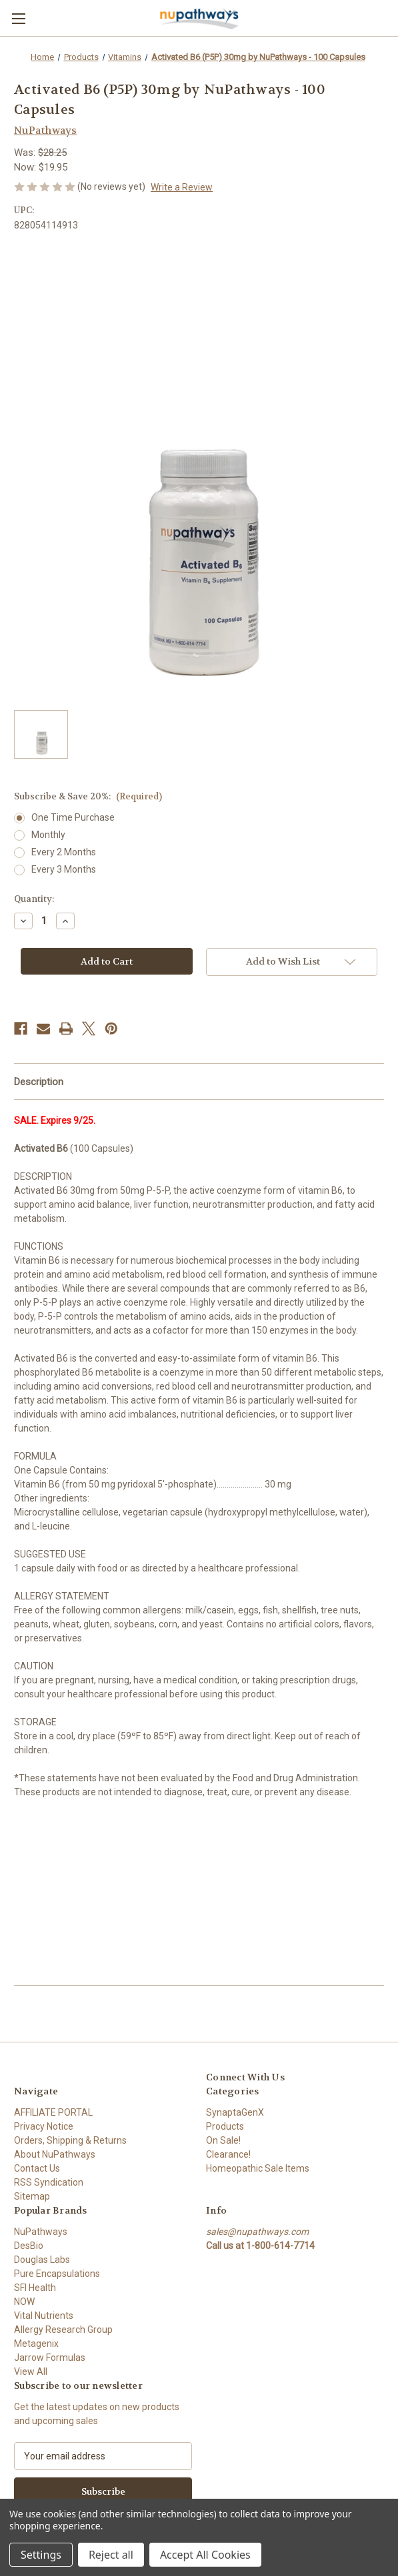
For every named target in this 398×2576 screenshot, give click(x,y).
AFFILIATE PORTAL (53, 2112)
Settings (41, 2554)
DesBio (28, 2245)
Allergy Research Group (63, 2329)
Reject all (111, 2554)
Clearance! (228, 2154)
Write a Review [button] (182, 187)
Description (38, 1082)
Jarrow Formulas (49, 2357)
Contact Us (37, 2168)
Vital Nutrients (43, 2315)
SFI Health (35, 2287)
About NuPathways (54, 2154)
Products (225, 2126)
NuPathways (40, 2231)
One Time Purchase (73, 817)
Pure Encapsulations (57, 2273)
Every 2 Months (63, 852)
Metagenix (36, 2343)
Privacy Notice (43, 2126)
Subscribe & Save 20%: (88, 796)
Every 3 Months (63, 869)
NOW (24, 2301)
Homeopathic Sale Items (257, 2168)
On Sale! (223, 2140)
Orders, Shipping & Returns (70, 2140)
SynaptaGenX (235, 2112)
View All (30, 2371)
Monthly (48, 834)
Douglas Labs (42, 2259)
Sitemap (32, 2196)
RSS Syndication (48, 2182)
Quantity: (34, 899)
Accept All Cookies (205, 2554)
